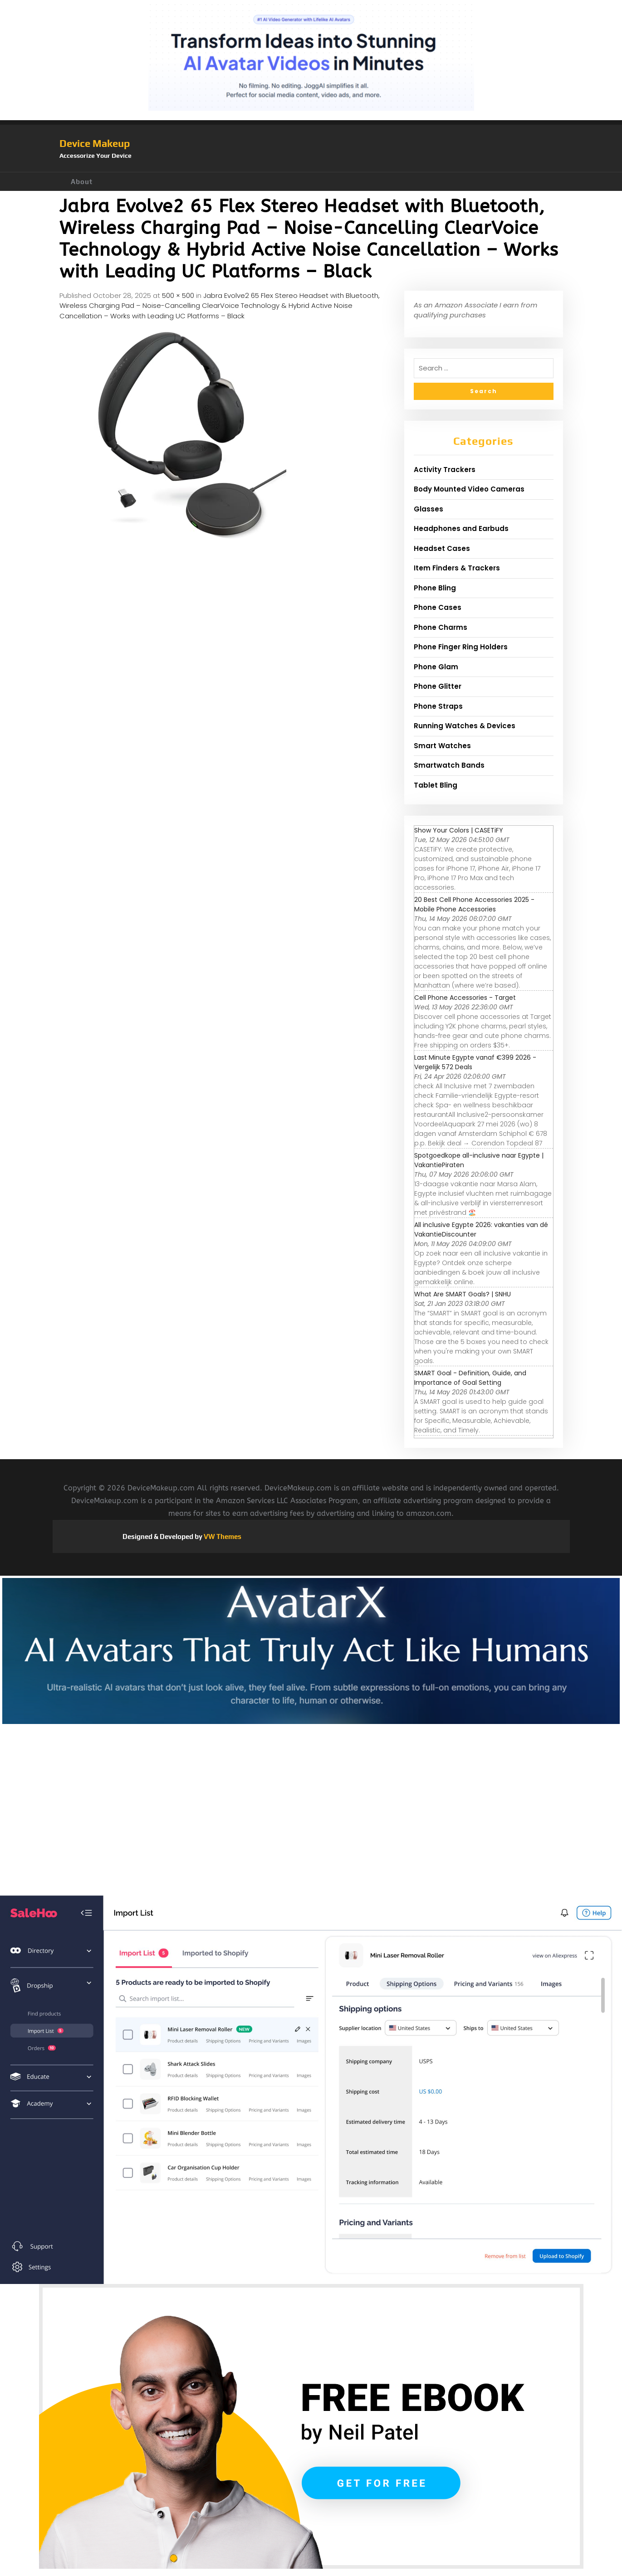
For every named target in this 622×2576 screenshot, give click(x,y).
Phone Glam (436, 667)
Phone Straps (438, 706)
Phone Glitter (437, 686)
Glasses (428, 509)
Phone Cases (437, 607)
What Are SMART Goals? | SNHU (462, 1294)
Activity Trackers (444, 469)
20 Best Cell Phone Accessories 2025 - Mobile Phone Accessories (474, 904)
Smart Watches (442, 745)
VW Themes (221, 1536)
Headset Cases (442, 548)
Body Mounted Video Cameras (469, 489)
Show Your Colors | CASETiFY (458, 830)
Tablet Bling (435, 785)
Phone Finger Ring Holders (461, 647)
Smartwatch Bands (449, 765)
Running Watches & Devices (464, 725)
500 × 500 (178, 295)
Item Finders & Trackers (457, 568)
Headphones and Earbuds (461, 528)
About (82, 181)
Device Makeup (94, 143)
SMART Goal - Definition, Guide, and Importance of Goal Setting (470, 1377)
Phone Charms (440, 627)
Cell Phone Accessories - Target (465, 997)
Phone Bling (435, 588)
